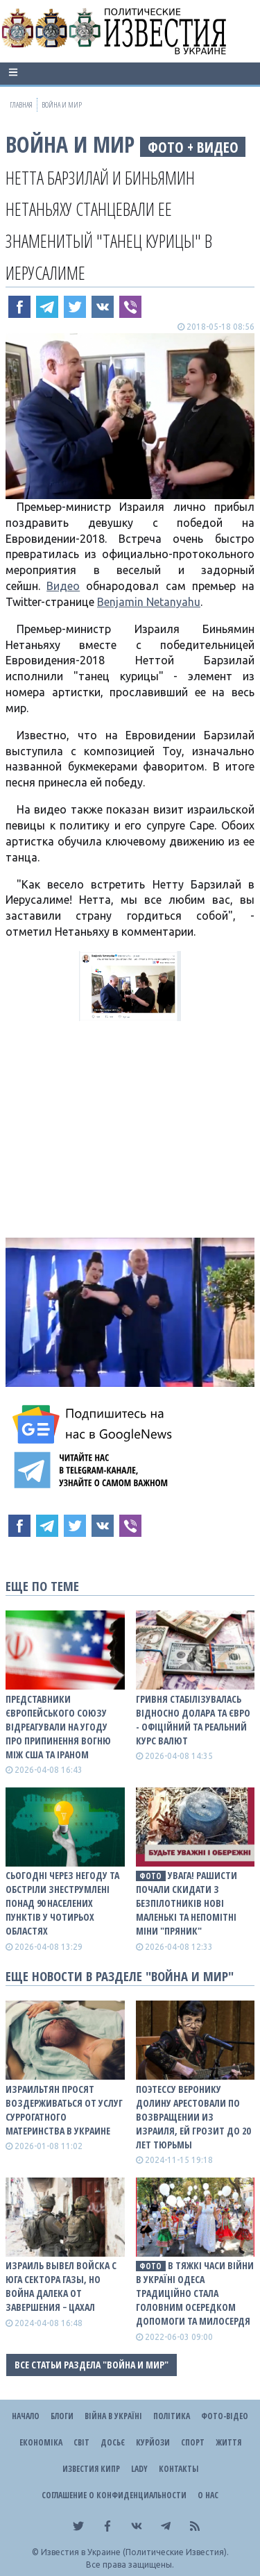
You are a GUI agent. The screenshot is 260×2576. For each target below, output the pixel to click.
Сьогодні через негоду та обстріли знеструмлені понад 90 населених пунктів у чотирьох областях (62, 1903)
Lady (139, 2469)
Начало (26, 2416)
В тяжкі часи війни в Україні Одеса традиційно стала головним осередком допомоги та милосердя (195, 2293)
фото (150, 1876)
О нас (208, 2495)
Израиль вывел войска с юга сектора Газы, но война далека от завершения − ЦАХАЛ (61, 2286)
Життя (228, 2442)
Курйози (153, 2442)
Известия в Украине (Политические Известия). (135, 2552)
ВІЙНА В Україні (113, 2416)
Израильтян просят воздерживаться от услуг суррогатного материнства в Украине (64, 2109)
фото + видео (193, 147)
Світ (81, 2442)
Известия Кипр (91, 2469)
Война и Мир (70, 144)
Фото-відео (224, 2416)
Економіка (40, 2442)
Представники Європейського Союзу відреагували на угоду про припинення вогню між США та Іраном (58, 1726)
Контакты (178, 2469)
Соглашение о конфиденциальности (114, 2495)
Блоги (62, 2416)
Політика (171, 2416)
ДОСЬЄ (113, 2442)
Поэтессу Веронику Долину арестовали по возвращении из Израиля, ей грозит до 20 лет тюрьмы (193, 2116)
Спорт (193, 2442)
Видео (63, 586)
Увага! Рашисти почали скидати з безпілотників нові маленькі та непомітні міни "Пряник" (187, 1903)
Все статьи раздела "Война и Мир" (91, 2364)
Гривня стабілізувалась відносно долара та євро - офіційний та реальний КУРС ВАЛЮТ (193, 1719)
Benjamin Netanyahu (148, 602)
